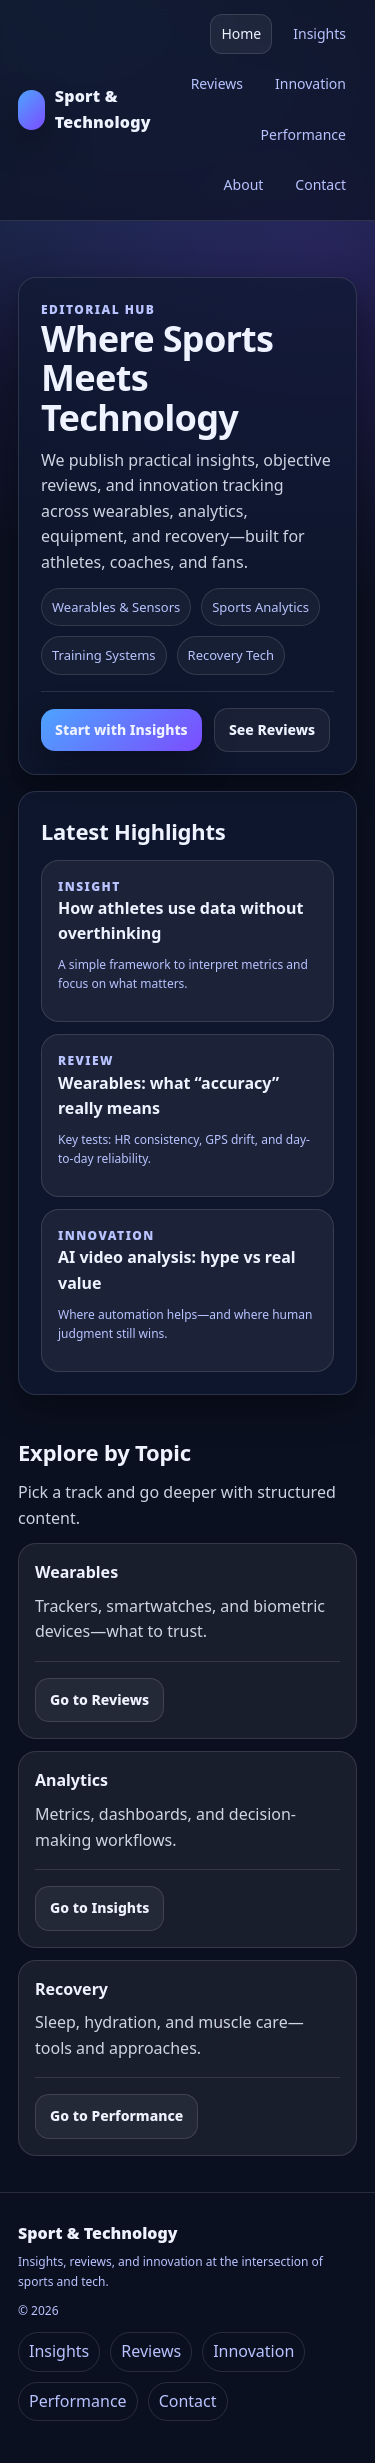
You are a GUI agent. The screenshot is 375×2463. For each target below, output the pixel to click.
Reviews (217, 83)
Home (241, 33)
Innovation (310, 83)
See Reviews (272, 729)
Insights (319, 33)
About (244, 184)
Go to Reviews (99, 1699)
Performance (303, 134)
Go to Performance (116, 2115)
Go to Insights (99, 1907)
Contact (320, 184)
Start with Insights (121, 729)
